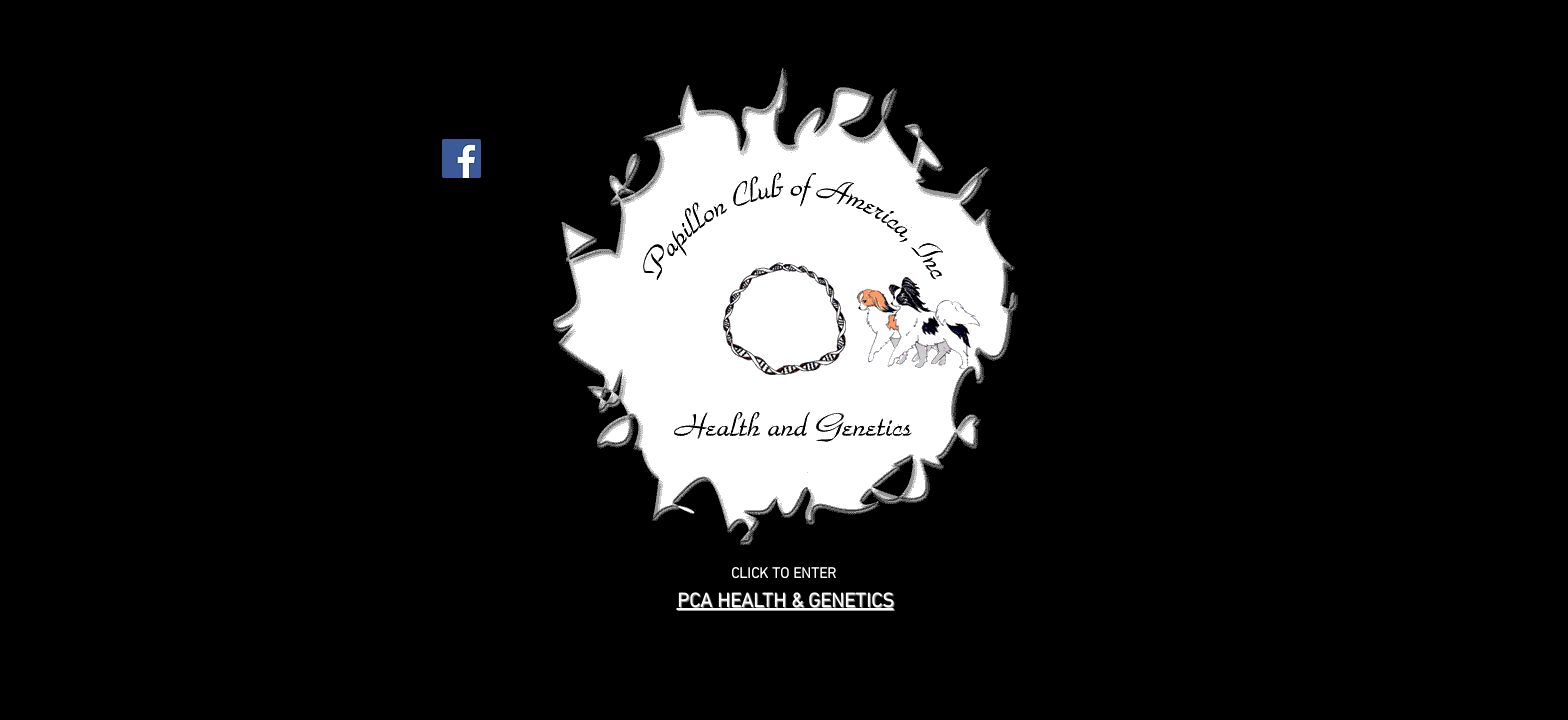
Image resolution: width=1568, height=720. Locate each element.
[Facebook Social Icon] (461, 158)
